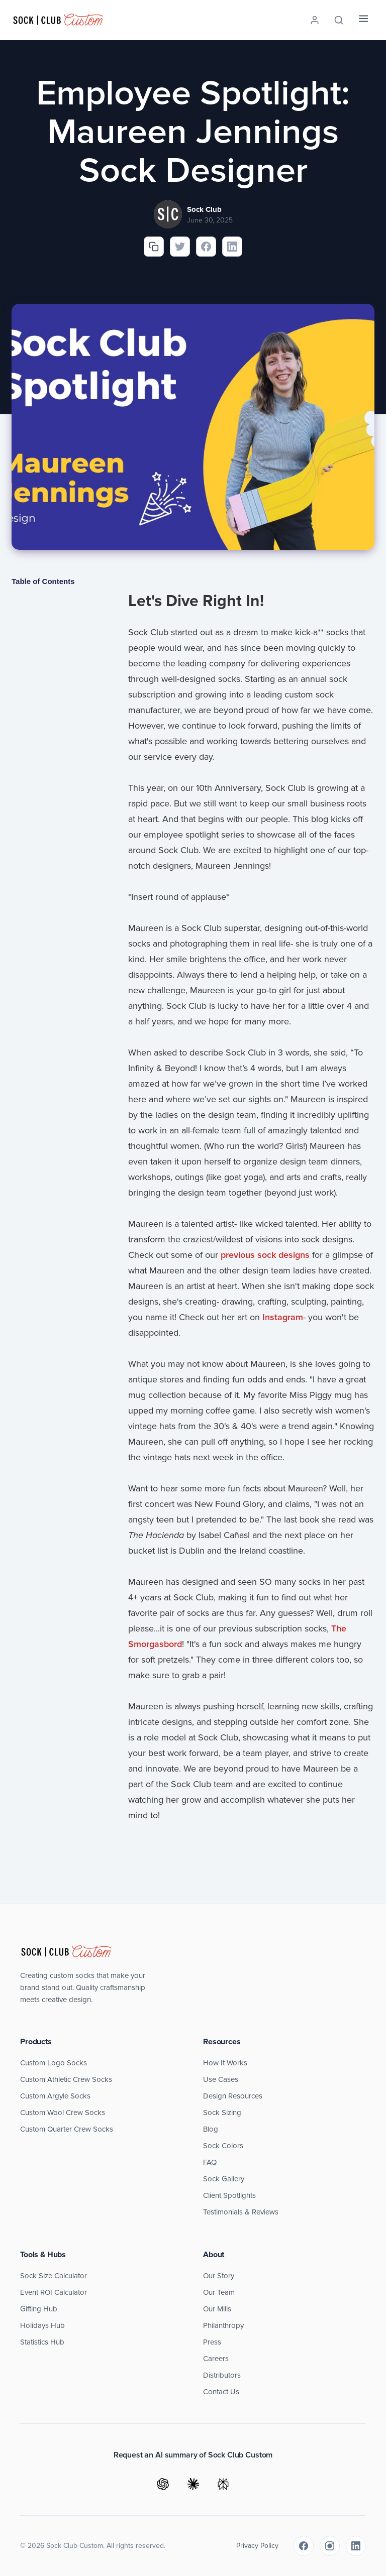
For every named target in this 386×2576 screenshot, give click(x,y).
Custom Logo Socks (53, 2062)
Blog (210, 2129)
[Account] (315, 20)
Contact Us (221, 2391)
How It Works (225, 2062)
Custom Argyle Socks (55, 2095)
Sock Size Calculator (53, 2275)
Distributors (222, 2375)
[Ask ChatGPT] (163, 2484)
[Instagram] (330, 2546)
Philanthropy (223, 2325)
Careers (216, 2358)
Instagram (282, 1317)
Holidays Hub (42, 2325)
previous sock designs (265, 1254)
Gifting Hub (38, 2308)
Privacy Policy (257, 2545)
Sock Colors (223, 2145)
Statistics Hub (42, 2342)
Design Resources (232, 2095)
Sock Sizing (222, 2112)
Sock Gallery (223, 2178)
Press (212, 2342)
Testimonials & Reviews (240, 2211)
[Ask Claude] (193, 2484)
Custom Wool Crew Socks (62, 2112)
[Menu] (363, 20)
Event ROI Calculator (53, 2292)
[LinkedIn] (356, 2546)
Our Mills (217, 2308)
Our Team (219, 2292)
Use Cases (220, 2079)
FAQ (210, 2162)
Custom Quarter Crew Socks (66, 2129)
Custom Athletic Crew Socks (66, 2079)
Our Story (218, 2275)
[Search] (339, 20)
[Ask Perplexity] (223, 2484)
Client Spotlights (229, 2195)
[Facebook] (304, 2546)
